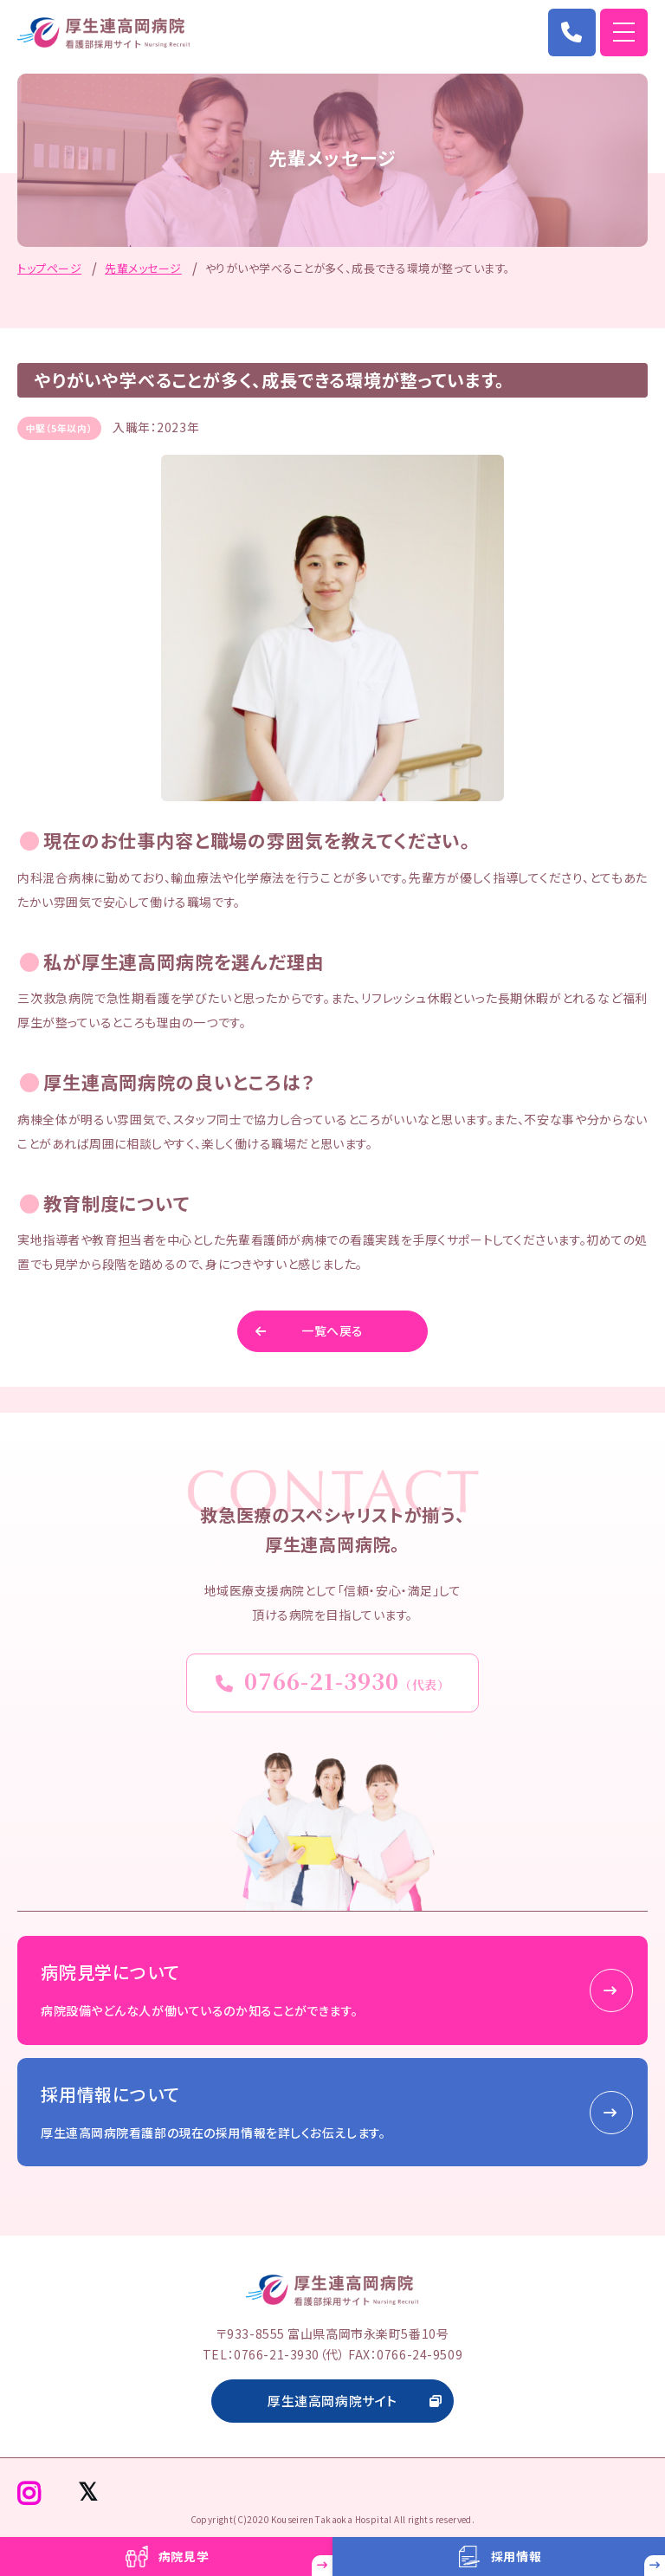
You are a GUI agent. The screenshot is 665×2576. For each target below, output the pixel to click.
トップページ (49, 268)
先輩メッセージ (143, 268)
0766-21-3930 (333, 1680)
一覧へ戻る (332, 1330)
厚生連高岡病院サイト (332, 2401)
